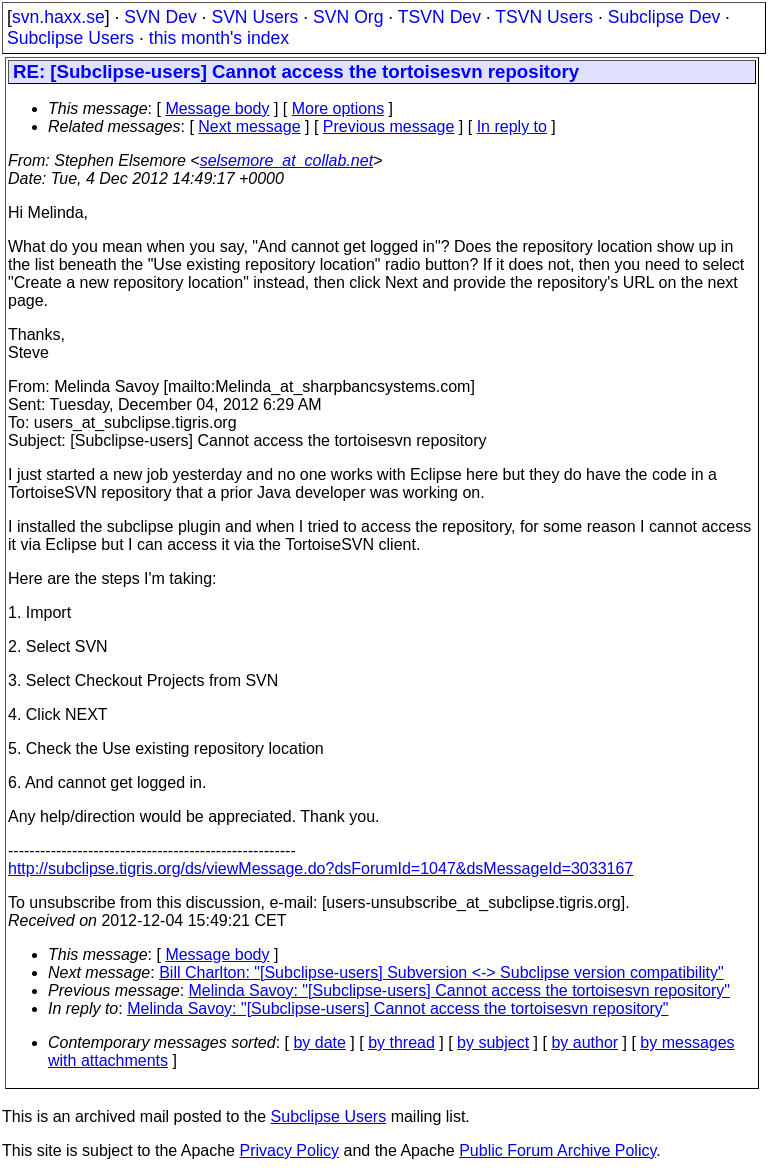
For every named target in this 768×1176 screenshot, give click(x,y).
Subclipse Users (70, 38)
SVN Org (348, 17)
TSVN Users (544, 17)
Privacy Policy (289, 1150)
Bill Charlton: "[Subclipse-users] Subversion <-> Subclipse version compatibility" (441, 972)
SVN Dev (160, 17)
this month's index (219, 38)
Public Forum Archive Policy (557, 1150)
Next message (249, 126)
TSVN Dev (439, 17)
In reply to (512, 126)
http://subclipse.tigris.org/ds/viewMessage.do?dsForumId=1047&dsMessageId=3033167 (320, 868)
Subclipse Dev (664, 17)
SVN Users (254, 17)
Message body (217, 108)
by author (584, 1042)
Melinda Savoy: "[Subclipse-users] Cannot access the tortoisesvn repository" (459, 990)
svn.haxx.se (58, 17)
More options (338, 108)
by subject (493, 1042)
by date (319, 1042)
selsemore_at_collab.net (286, 160)
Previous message (389, 126)
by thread (401, 1042)
